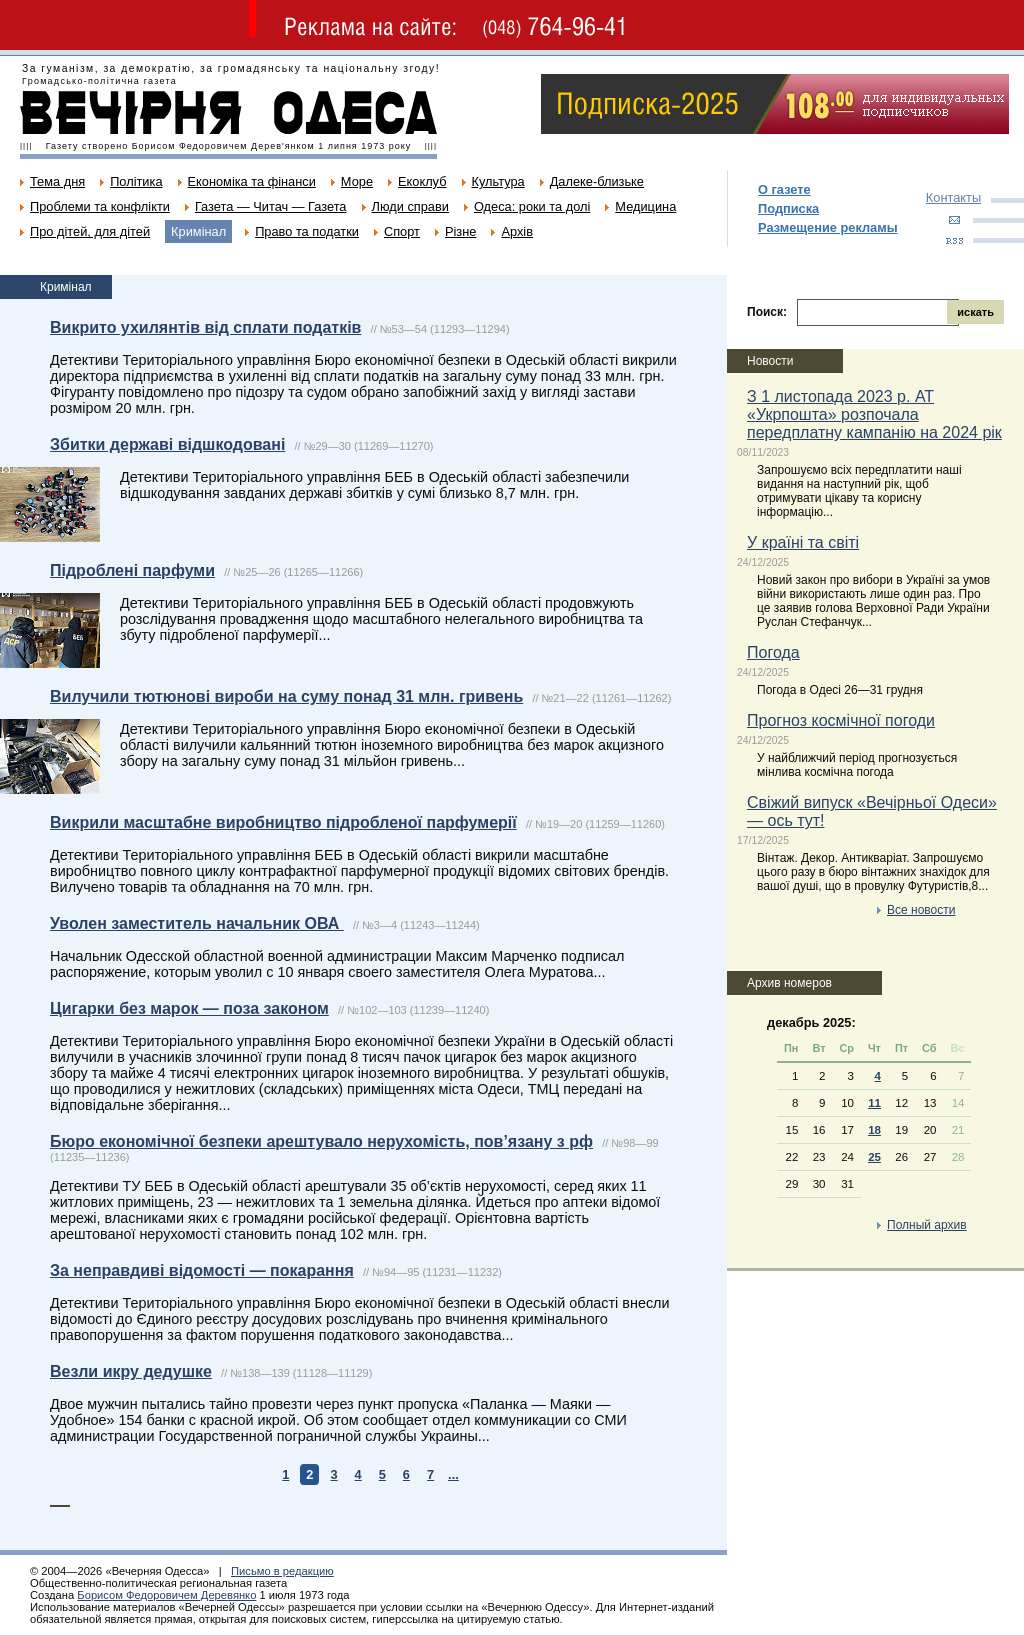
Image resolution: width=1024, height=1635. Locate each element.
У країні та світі (803, 542)
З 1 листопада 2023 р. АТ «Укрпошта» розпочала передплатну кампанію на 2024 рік (874, 414)
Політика (136, 181)
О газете (784, 189)
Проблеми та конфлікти (100, 206)
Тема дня (57, 181)
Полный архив (927, 1225)
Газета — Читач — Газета (271, 206)
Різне (460, 231)
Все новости (921, 910)
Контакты (953, 197)
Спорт (402, 231)
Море (357, 181)
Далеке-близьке (597, 181)
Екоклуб (422, 181)
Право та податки (307, 231)
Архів (517, 231)
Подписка (788, 208)
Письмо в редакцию (282, 1571)
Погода (773, 652)
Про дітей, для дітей (90, 231)
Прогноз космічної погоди (841, 720)
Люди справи (410, 206)
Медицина (645, 206)
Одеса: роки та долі (532, 206)
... (453, 1474)
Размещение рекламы (828, 227)
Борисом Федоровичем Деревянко (166, 1595)
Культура (498, 181)
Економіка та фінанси (252, 181)
